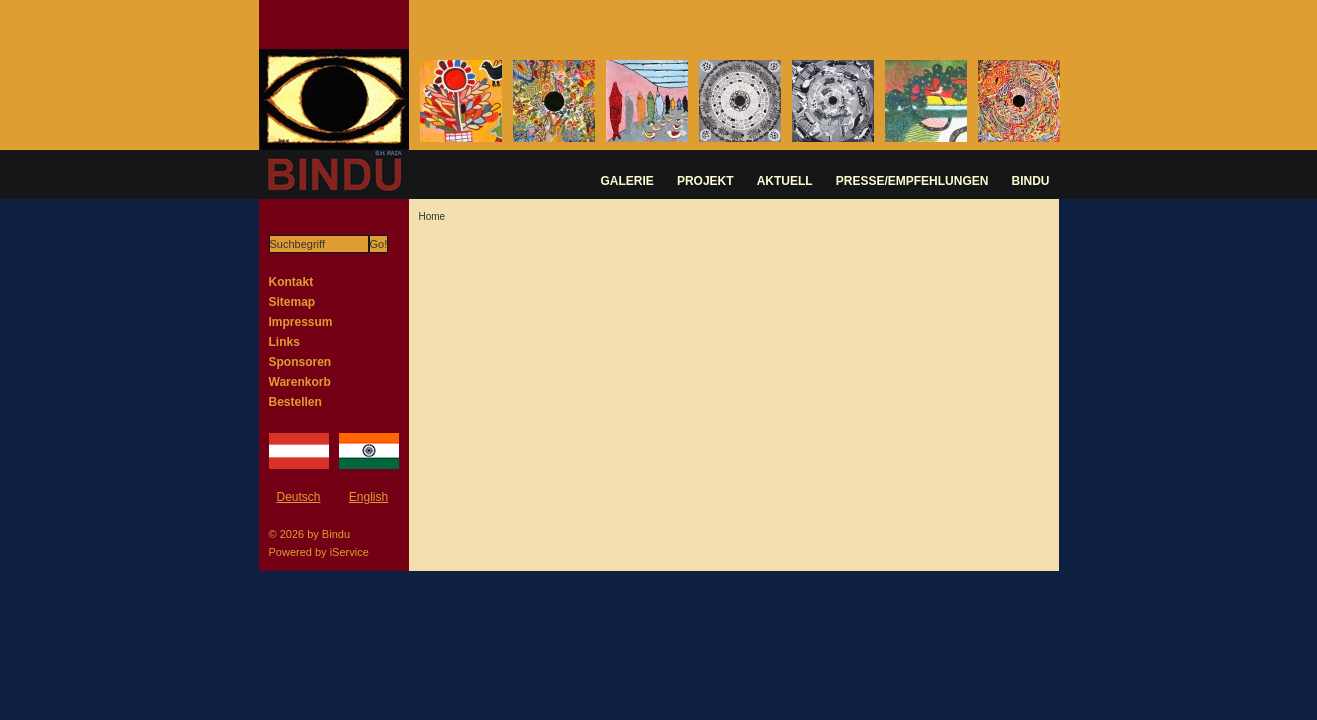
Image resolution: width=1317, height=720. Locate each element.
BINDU (1031, 181)
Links (284, 342)
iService (349, 552)
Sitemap (292, 302)
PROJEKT (705, 181)
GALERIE (627, 181)
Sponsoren (300, 362)
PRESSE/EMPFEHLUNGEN (912, 181)
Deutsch (298, 497)
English (368, 497)
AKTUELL (785, 181)
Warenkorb (300, 382)
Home (432, 216)
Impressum (301, 322)
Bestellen (295, 402)
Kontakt (291, 282)
